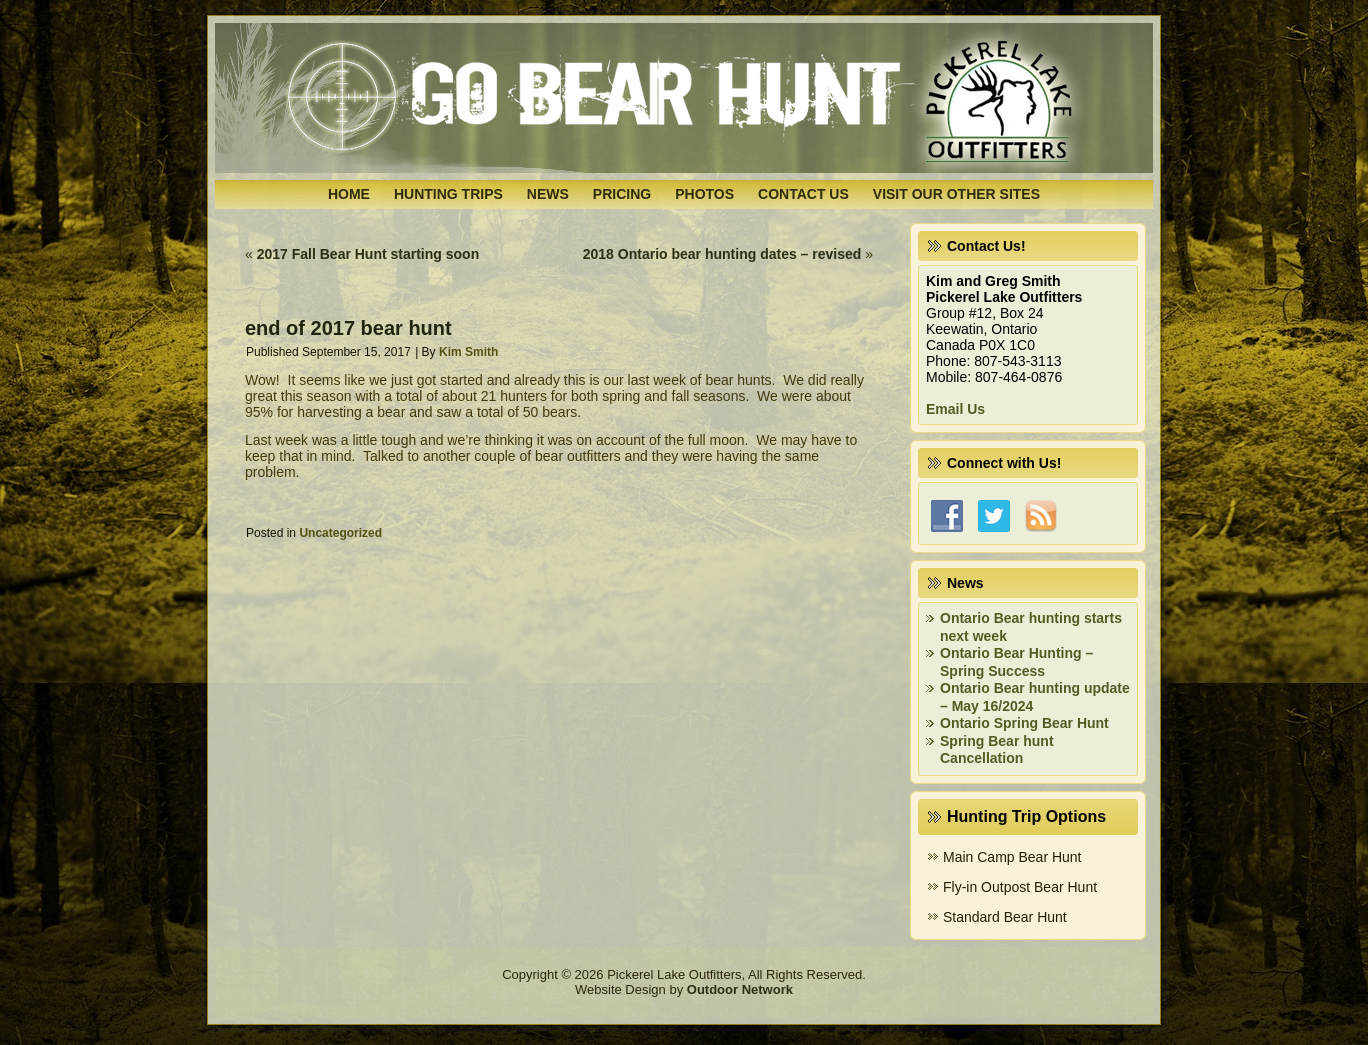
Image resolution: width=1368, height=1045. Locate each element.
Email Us (955, 409)
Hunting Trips (448, 194)
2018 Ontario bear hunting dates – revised (722, 254)
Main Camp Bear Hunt (1012, 857)
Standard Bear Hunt (1005, 917)
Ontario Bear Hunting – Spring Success (1016, 662)
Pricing (622, 194)
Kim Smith (468, 352)
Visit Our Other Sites (956, 194)
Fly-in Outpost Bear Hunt (1020, 887)
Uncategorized (340, 533)
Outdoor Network (740, 989)
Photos (704, 194)
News (548, 194)
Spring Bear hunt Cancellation (997, 750)
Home (349, 194)
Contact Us (803, 194)
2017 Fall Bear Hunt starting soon (368, 254)
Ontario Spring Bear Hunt (1024, 723)
